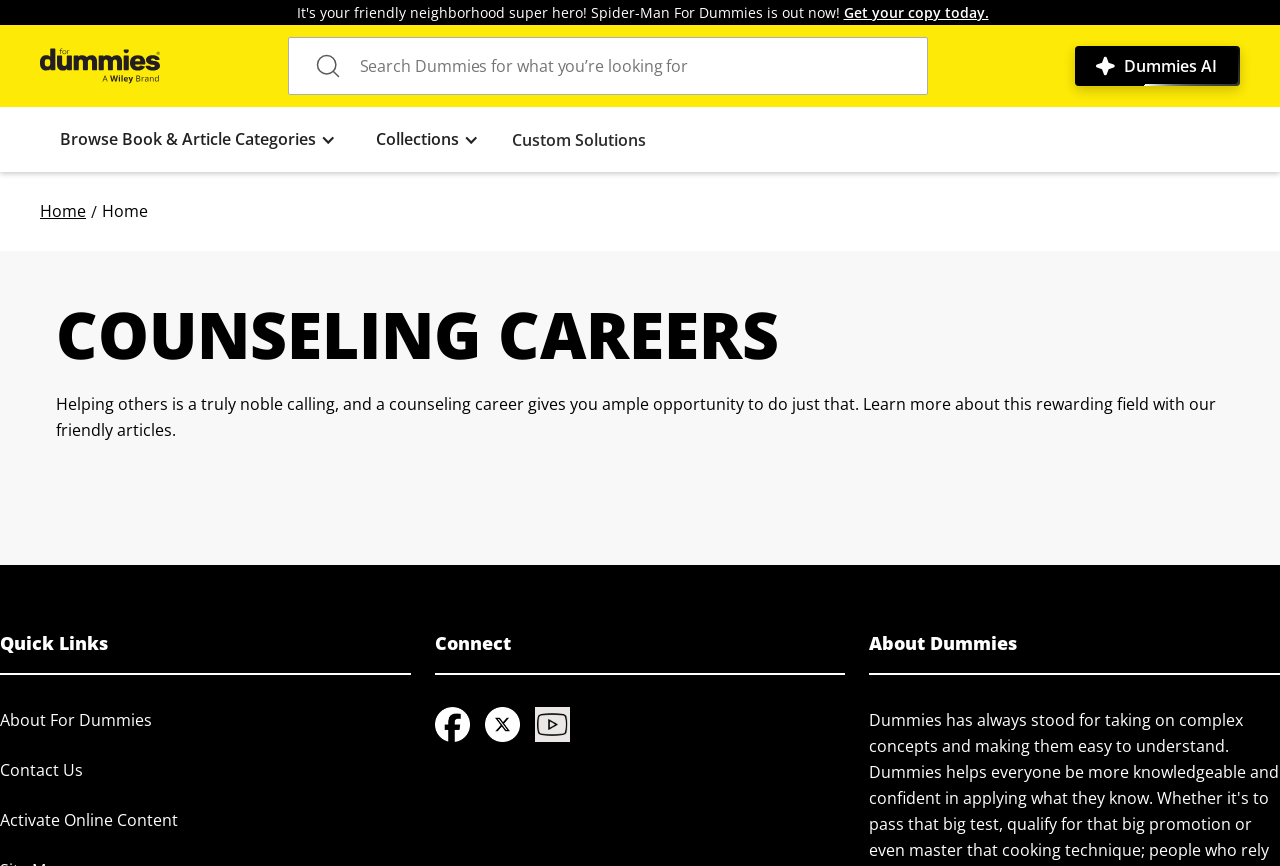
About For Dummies (76, 720)
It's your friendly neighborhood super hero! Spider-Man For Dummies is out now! (643, 12)
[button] (198, 139)
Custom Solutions (579, 140)
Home (63, 211)
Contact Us (41, 770)
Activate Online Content (89, 820)
